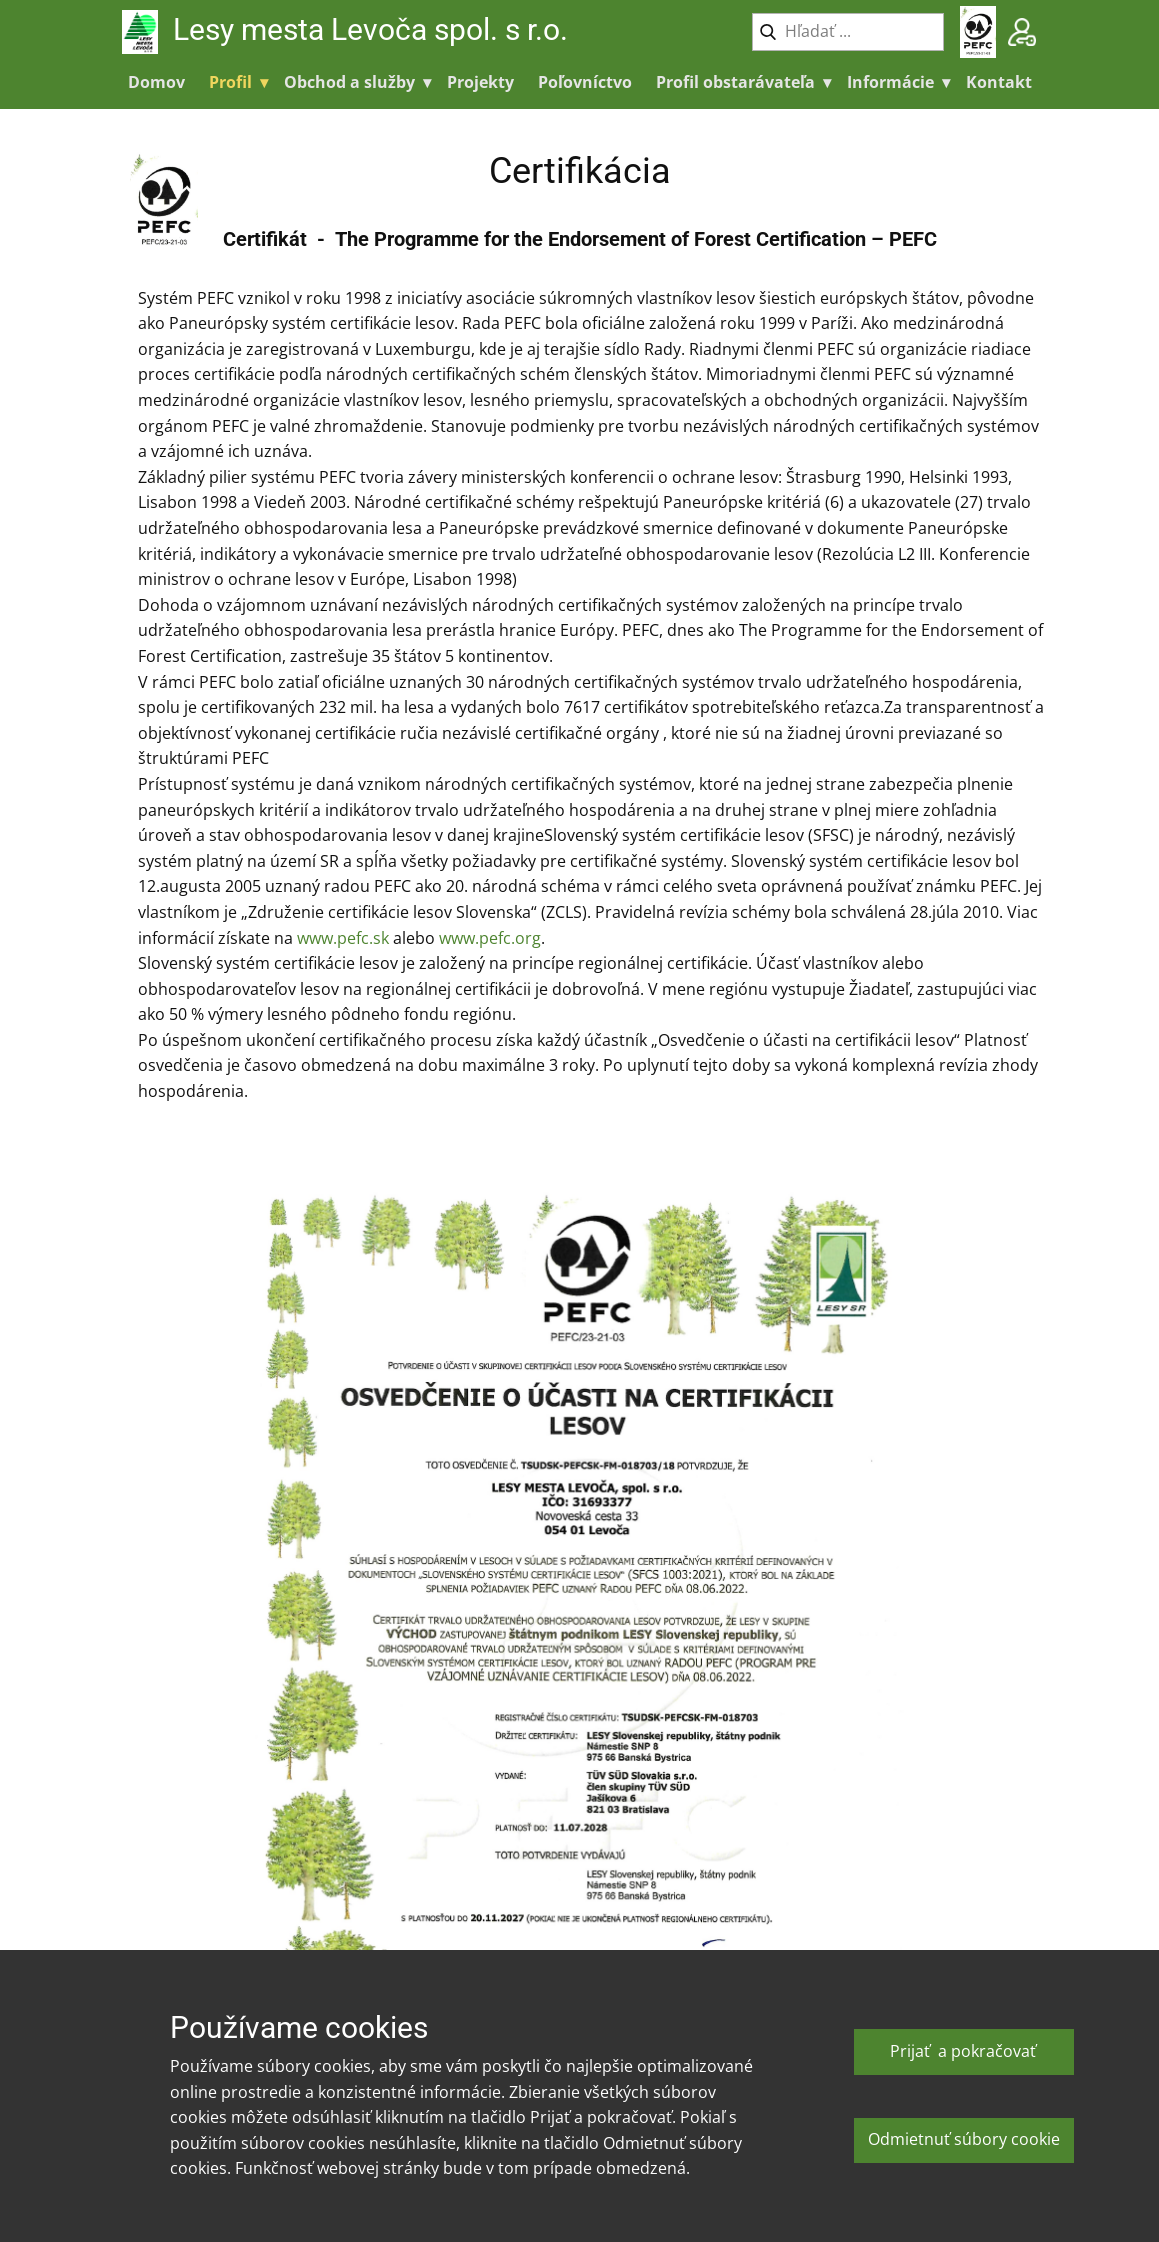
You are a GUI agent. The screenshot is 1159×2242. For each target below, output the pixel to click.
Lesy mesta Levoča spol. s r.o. (374, 29)
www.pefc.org (490, 938)
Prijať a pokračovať (963, 2051)
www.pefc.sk (343, 938)
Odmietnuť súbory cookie (964, 2139)
